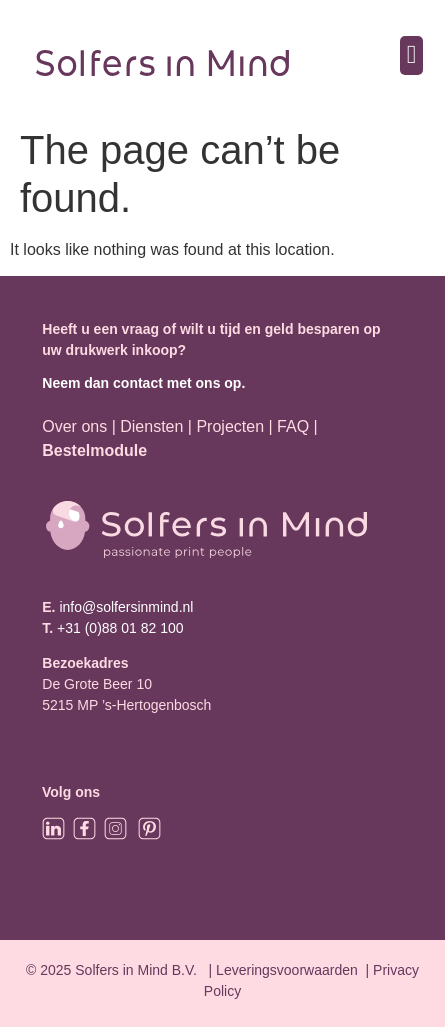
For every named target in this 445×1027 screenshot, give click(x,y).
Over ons (74, 426)
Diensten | (156, 426)
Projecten (230, 426)
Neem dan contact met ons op (141, 383)
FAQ (295, 426)
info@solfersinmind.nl (125, 607)
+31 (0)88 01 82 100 (120, 628)
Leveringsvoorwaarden (287, 970)
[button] (411, 55)
